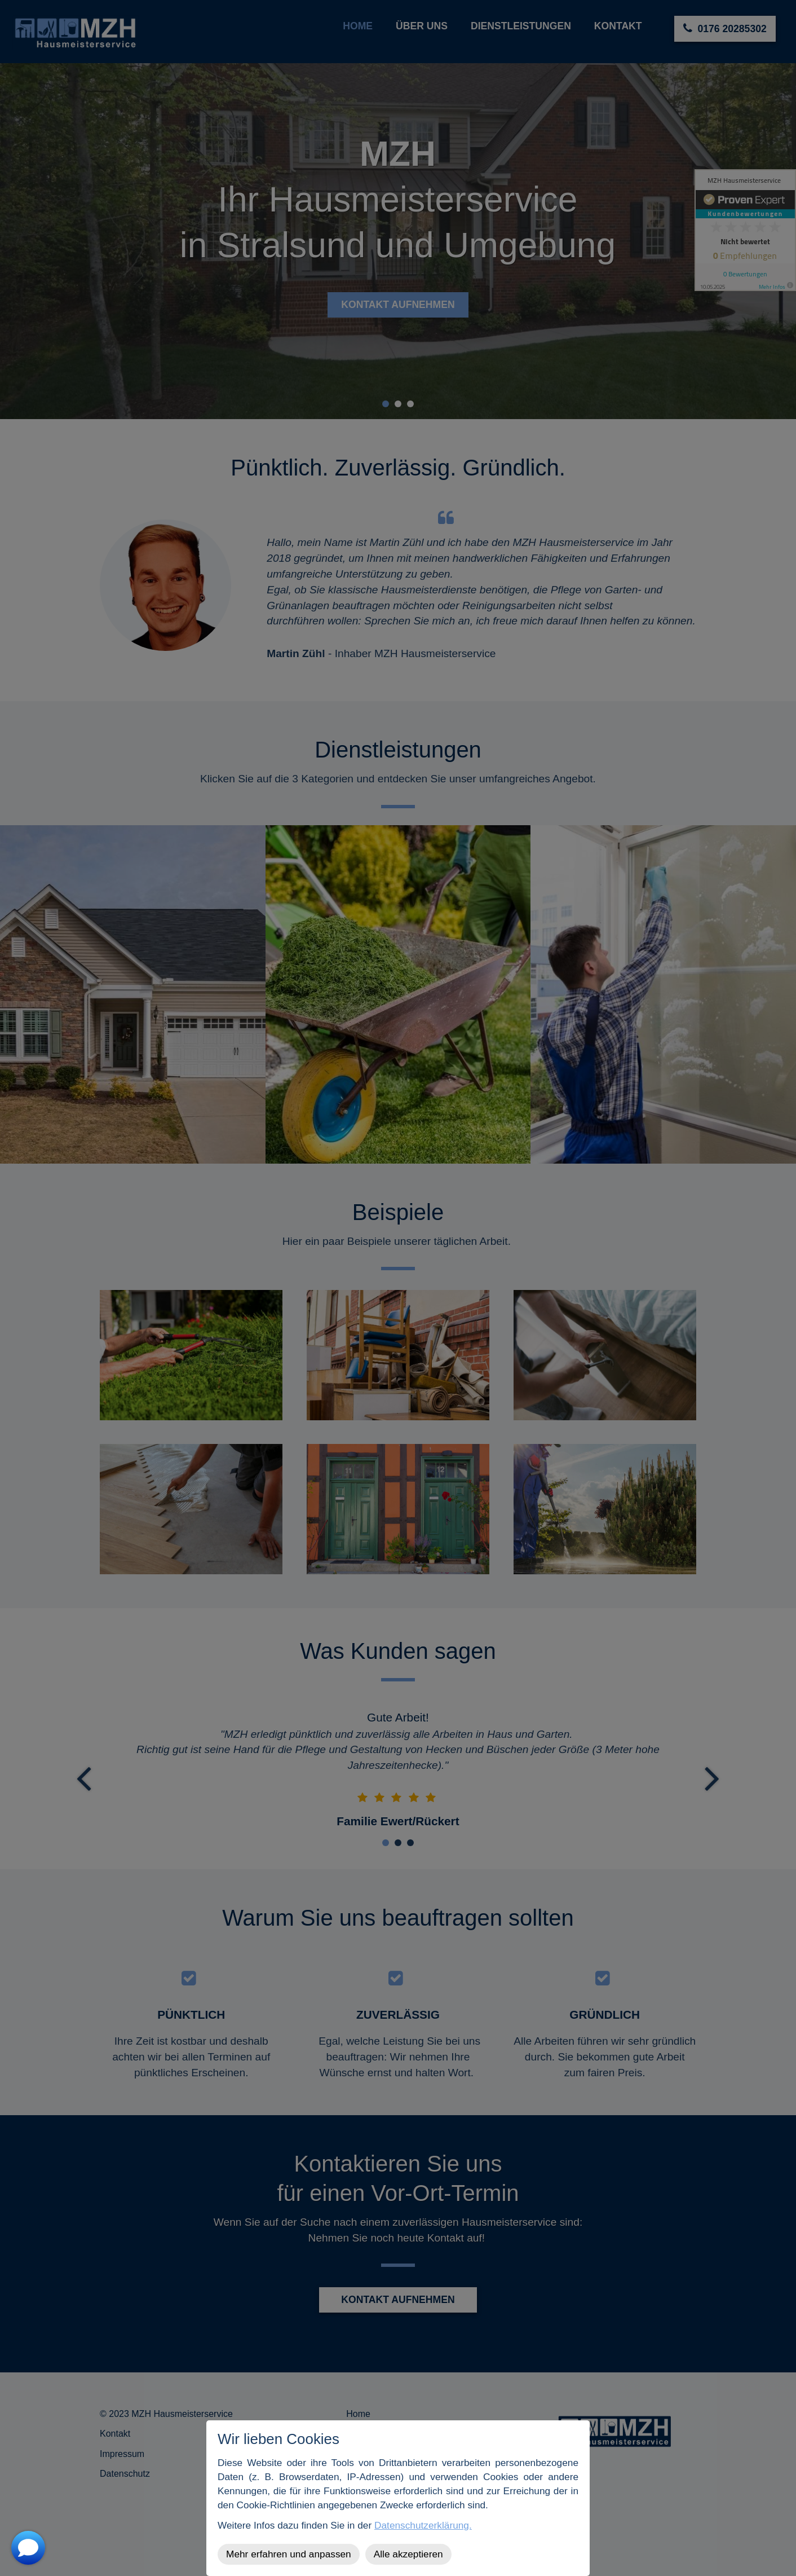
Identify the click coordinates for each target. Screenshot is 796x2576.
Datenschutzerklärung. (423, 2525)
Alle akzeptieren (408, 2554)
